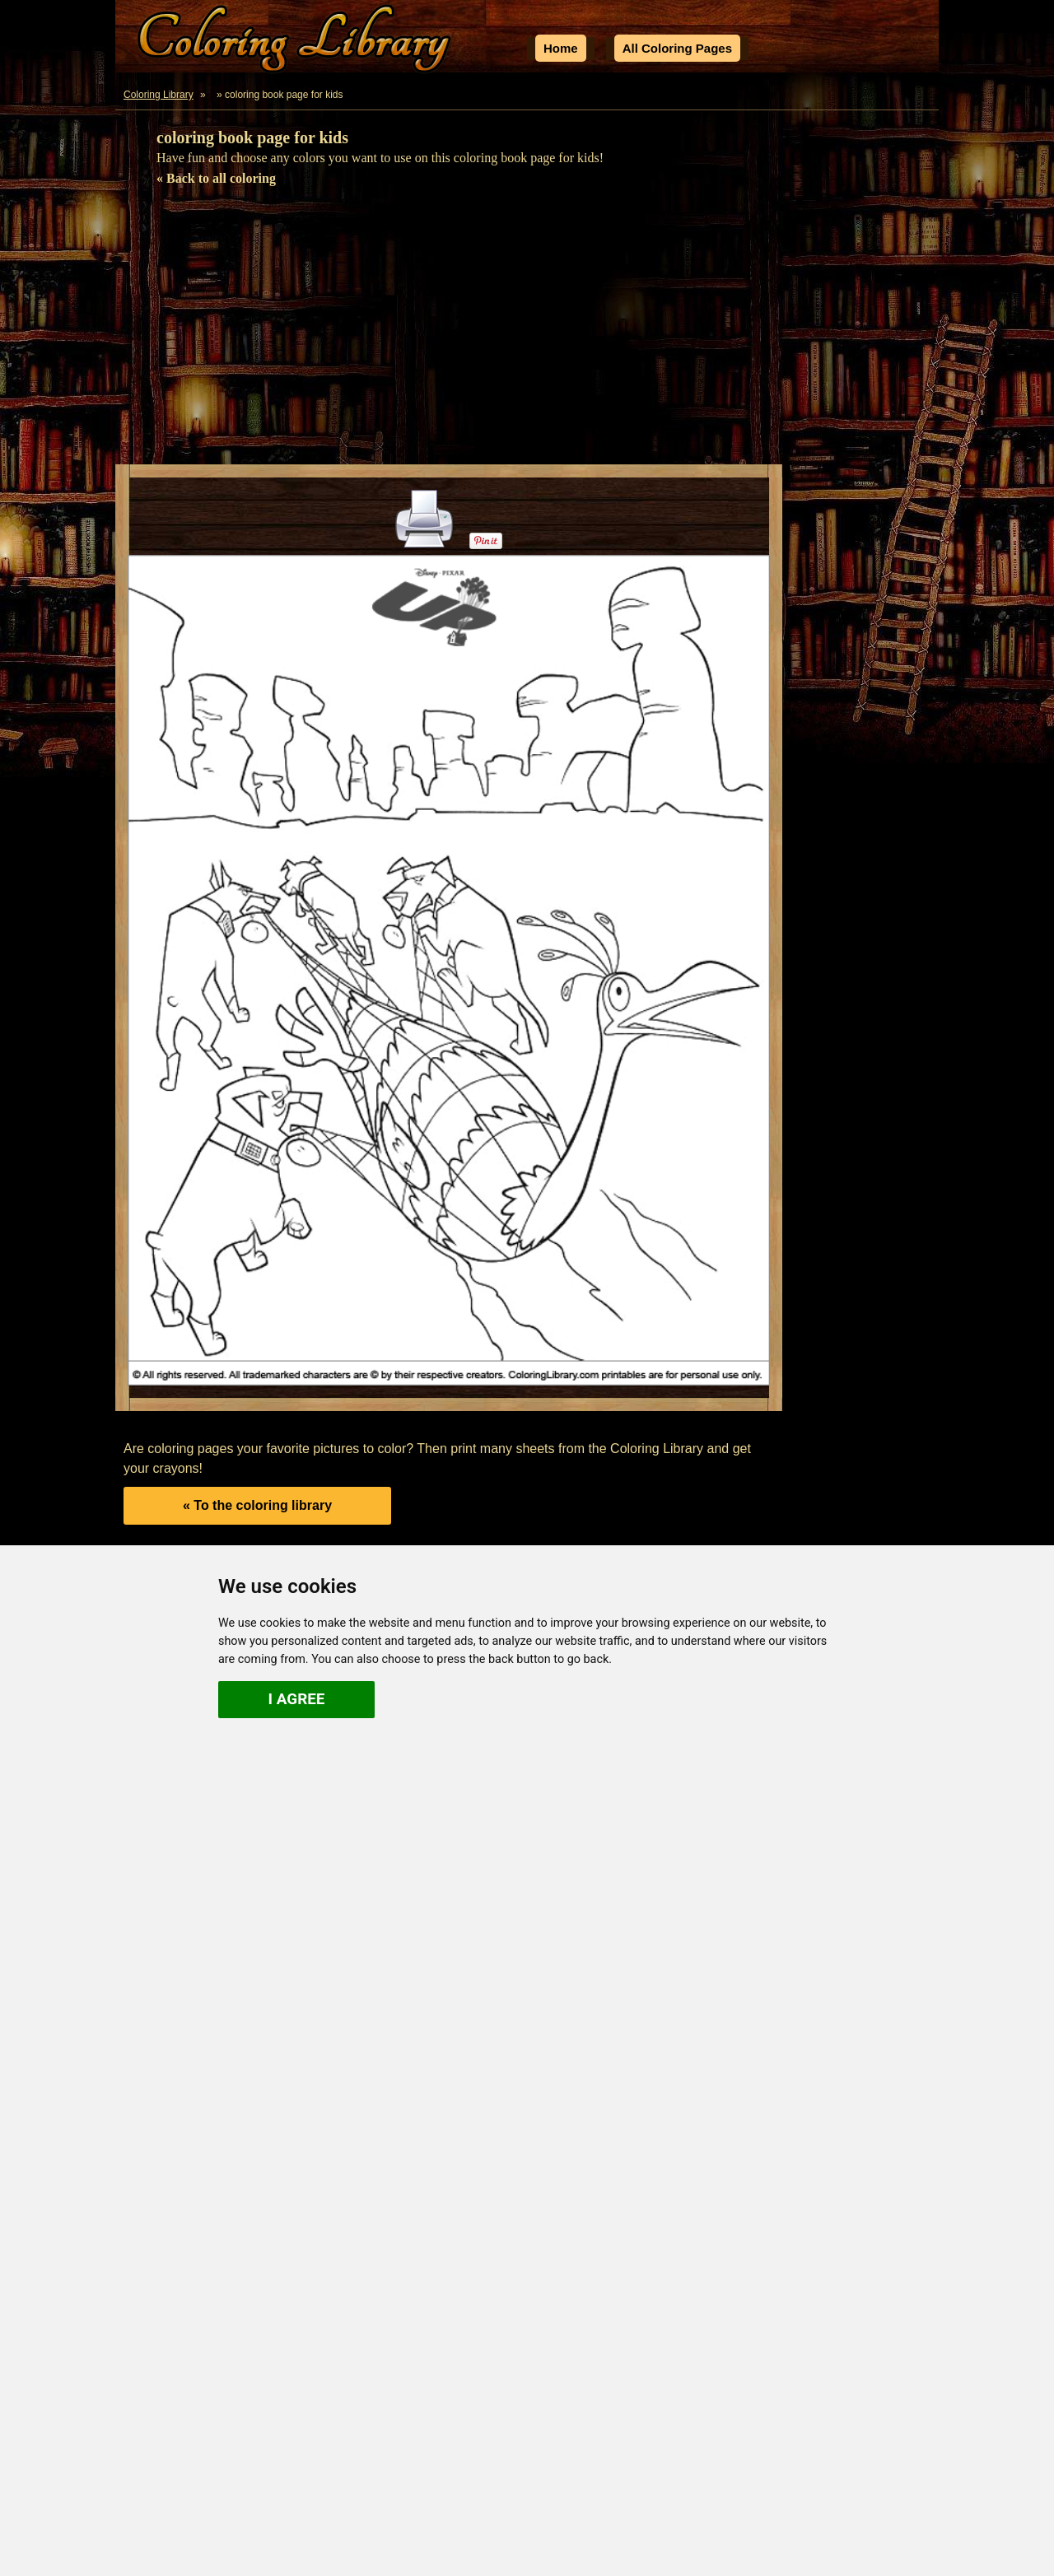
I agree (296, 1698)
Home (560, 48)
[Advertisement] (527, 332)
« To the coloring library (257, 1505)
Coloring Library (159, 94)
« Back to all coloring (216, 178)
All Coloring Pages (677, 48)
